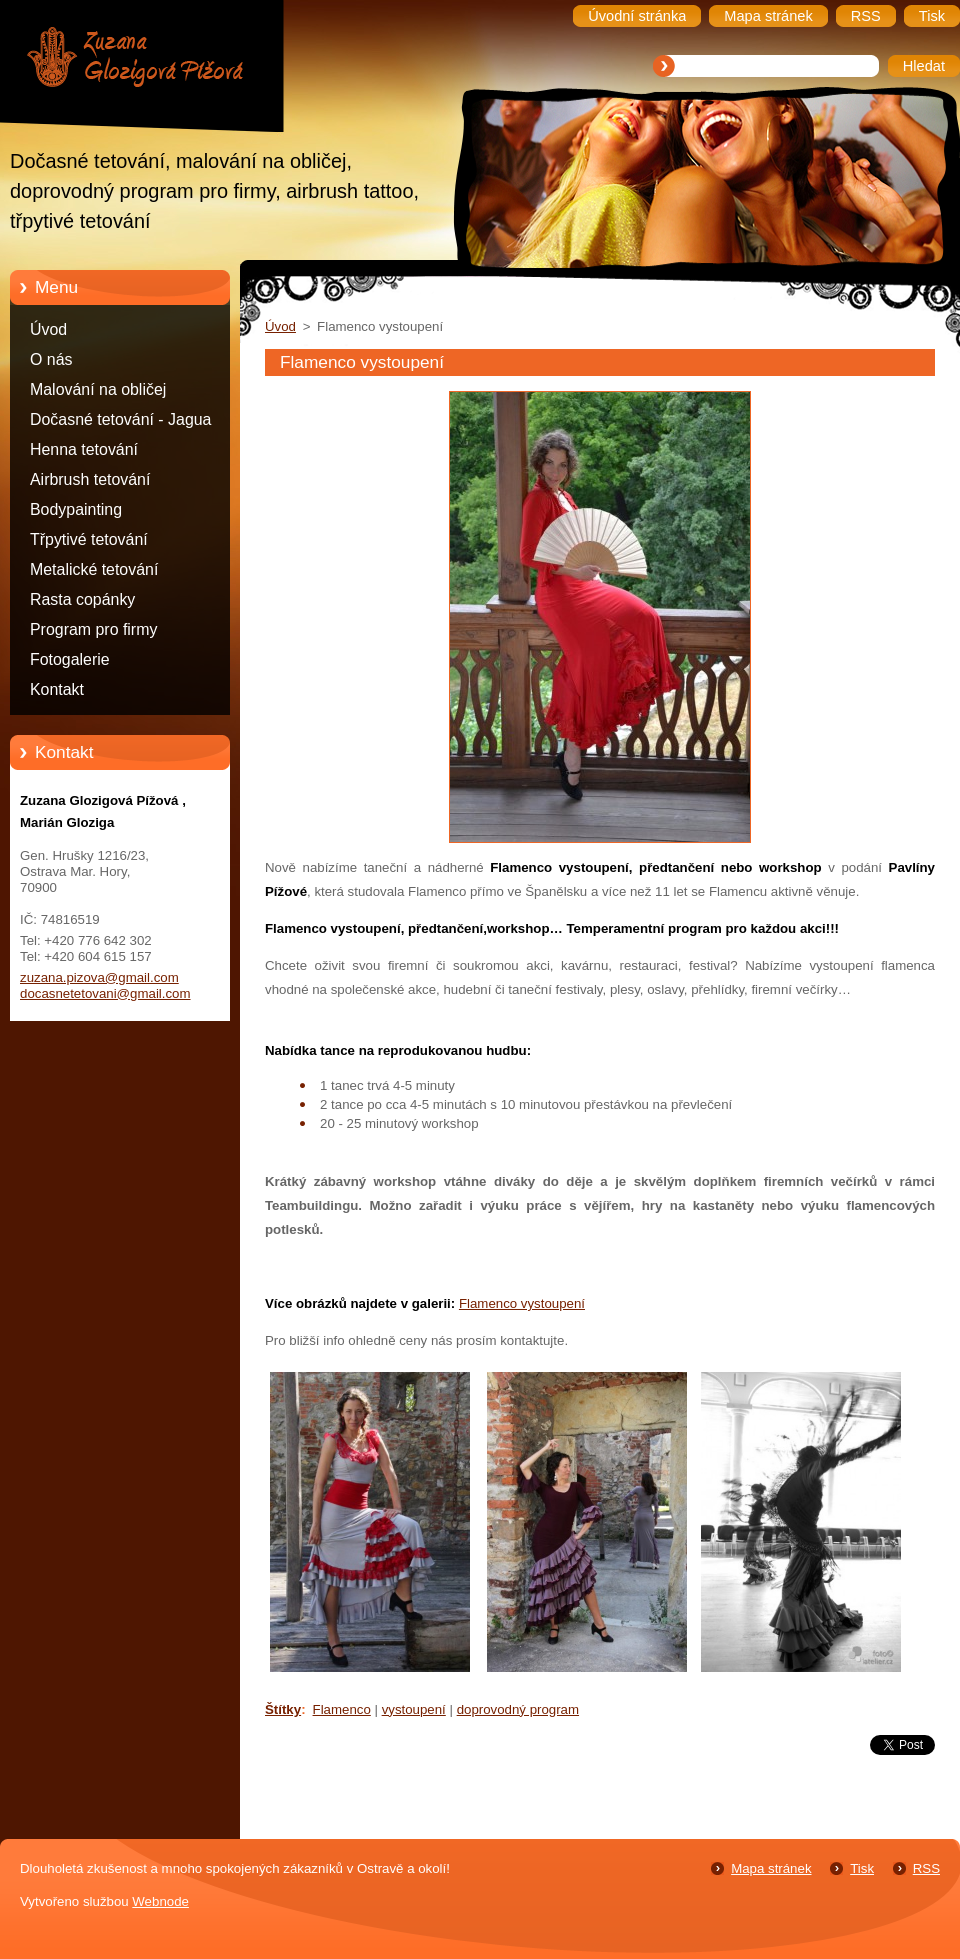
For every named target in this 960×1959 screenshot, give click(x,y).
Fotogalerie (70, 659)
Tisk (862, 1868)
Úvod (48, 329)
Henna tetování (84, 449)
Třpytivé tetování (89, 539)
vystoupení (414, 1709)
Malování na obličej (98, 389)
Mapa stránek (771, 1868)
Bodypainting (76, 509)
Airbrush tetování (90, 479)
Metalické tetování (94, 569)
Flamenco (342, 1709)
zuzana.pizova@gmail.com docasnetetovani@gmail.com (105, 985)
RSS (926, 1868)
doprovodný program (518, 1709)
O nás (51, 359)
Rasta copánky (82, 599)
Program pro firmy (93, 629)
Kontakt (57, 689)
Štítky (283, 1709)
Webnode (160, 1901)
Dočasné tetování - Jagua (120, 419)
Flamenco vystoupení (522, 1303)
